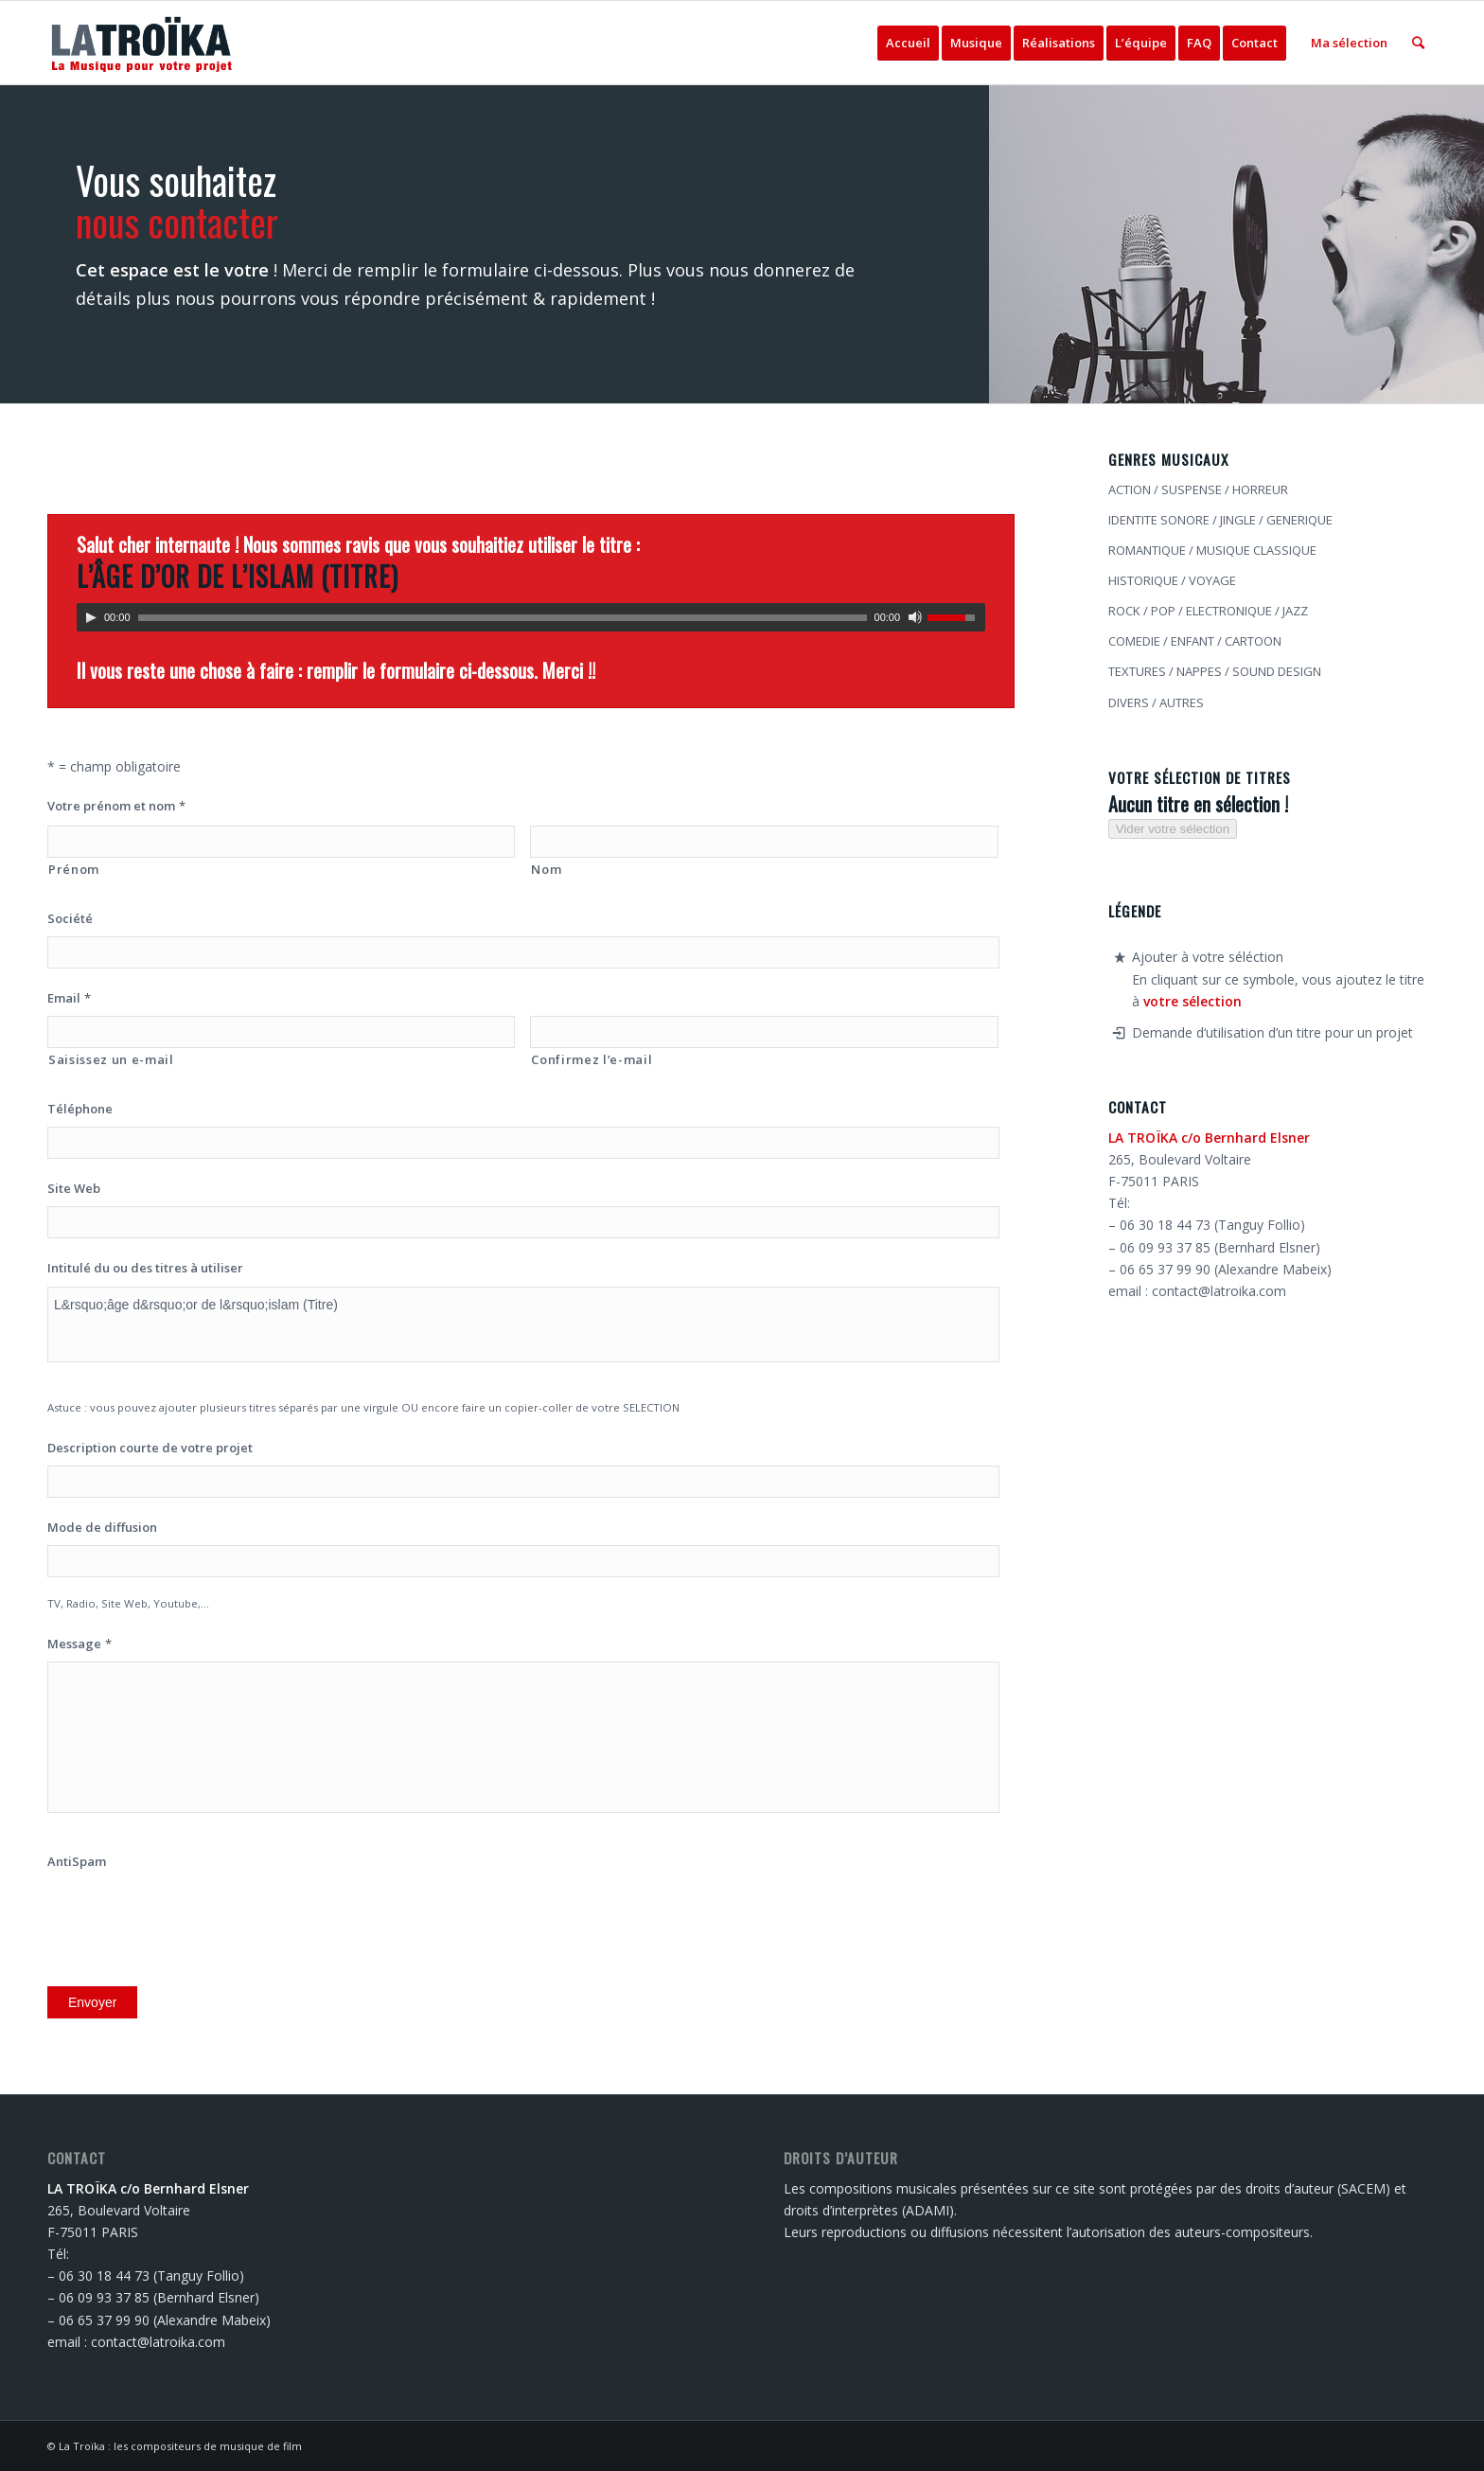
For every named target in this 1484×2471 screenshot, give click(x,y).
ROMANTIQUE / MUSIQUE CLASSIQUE (1212, 550)
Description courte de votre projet (150, 1448)
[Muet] (915, 617)
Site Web (73, 1189)
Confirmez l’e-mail (591, 1059)
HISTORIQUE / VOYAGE (1172, 580)
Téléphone (80, 1109)
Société (70, 919)
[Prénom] (281, 842)
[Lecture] (90, 617)
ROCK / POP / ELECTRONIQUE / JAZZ (1208, 610)
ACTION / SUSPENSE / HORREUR (1198, 489)
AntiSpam (76, 1862)
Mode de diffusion (102, 1528)
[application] (531, 617)
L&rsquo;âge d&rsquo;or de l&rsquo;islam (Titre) (523, 1324)
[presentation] (191, 1916)
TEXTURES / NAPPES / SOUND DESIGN (1214, 671)
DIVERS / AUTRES (1156, 702)
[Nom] (764, 842)
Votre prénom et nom (116, 806)
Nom (546, 869)
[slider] (502, 617)
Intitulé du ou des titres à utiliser (145, 1268)
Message (79, 1644)
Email (69, 998)
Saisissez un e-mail (111, 1059)
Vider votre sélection (1173, 829)
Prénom (73, 869)
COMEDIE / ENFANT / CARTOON (1194, 640)
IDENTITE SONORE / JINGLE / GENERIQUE (1220, 519)
